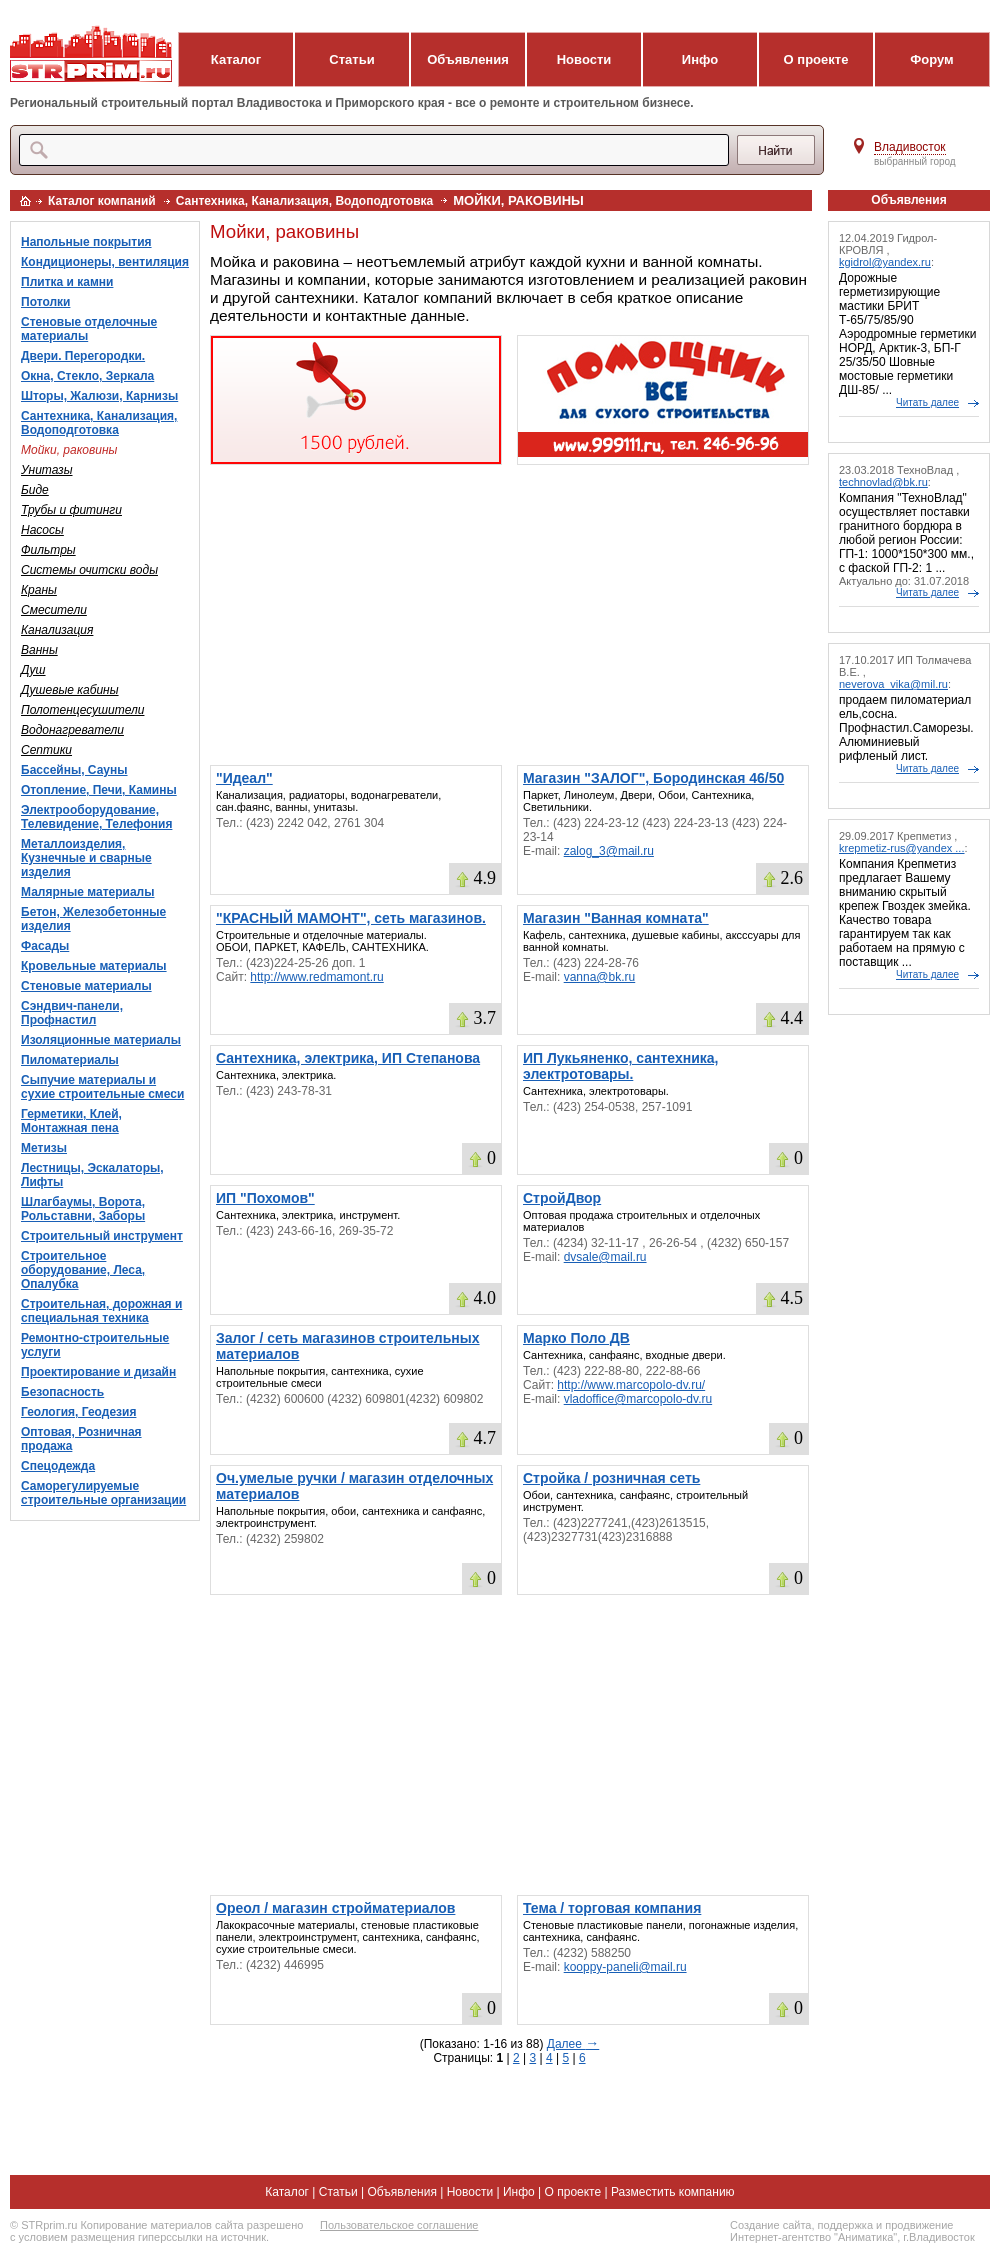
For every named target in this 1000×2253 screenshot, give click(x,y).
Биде (35, 490)
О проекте (816, 59)
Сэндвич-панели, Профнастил (72, 1013)
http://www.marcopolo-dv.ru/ (631, 1385)
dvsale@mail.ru (605, 1257)
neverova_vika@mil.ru (893, 684)
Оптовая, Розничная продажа (81, 1439)
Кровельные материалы (94, 966)
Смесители (54, 610)
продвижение (919, 2225)
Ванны (39, 650)
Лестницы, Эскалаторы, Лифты (92, 1175)
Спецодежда (58, 1466)
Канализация (57, 630)
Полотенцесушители (82, 710)
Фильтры (48, 550)
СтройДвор (562, 1198)
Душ (33, 670)
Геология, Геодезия (78, 1412)
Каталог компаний (102, 201)
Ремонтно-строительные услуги (95, 1345)
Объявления (468, 59)
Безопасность (62, 1392)
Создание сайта (770, 2225)
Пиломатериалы (70, 1060)
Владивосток (910, 147)
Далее (573, 2044)
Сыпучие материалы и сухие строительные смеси (102, 1087)
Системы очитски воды (89, 570)
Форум (931, 59)
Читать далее (927, 402)
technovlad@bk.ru (883, 482)
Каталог (236, 59)
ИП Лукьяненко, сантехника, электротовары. (620, 1066)
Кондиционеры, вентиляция (105, 262)
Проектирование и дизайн (98, 1372)
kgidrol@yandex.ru (885, 262)
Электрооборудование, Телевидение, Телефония (96, 817)
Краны (39, 590)
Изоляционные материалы (101, 1040)
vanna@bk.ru (600, 977)
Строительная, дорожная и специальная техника (101, 1311)
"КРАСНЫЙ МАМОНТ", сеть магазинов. (351, 918)
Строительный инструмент (102, 1236)
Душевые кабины (70, 690)
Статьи (351, 59)
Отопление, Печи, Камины (99, 790)
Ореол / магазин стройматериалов (335, 1908)
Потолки (45, 302)
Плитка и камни (67, 282)
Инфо (700, 59)
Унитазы (47, 470)
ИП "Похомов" (265, 1198)
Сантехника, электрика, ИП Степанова (348, 1058)
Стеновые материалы (86, 986)
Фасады (45, 946)
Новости (584, 59)
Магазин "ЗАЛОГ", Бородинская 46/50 (653, 778)
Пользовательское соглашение (399, 2225)
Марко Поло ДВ (576, 1338)
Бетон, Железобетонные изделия (93, 919)
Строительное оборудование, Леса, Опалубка (83, 1270)
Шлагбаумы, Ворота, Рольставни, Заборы (83, 1209)
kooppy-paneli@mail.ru (625, 1967)
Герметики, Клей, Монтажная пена (71, 1121)
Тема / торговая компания (612, 1908)
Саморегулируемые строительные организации (103, 1493)
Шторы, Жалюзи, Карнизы (99, 396)
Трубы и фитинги (71, 510)
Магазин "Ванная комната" (616, 918)
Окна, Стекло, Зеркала (87, 376)
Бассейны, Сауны (74, 770)
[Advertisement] (509, 615)
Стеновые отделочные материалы (89, 329)
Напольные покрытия (86, 242)
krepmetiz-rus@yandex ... (902, 848)
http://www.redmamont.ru (316, 977)
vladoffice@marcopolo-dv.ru (638, 1399)
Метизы (44, 1148)
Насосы (42, 530)
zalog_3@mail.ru (609, 851)
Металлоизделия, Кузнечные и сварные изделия (86, 858)
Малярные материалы (87, 892)
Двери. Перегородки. (83, 356)
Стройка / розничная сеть (611, 1478)
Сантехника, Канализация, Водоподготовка (305, 201)
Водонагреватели (72, 730)
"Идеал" (244, 778)
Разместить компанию (673, 2192)
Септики (46, 750)
